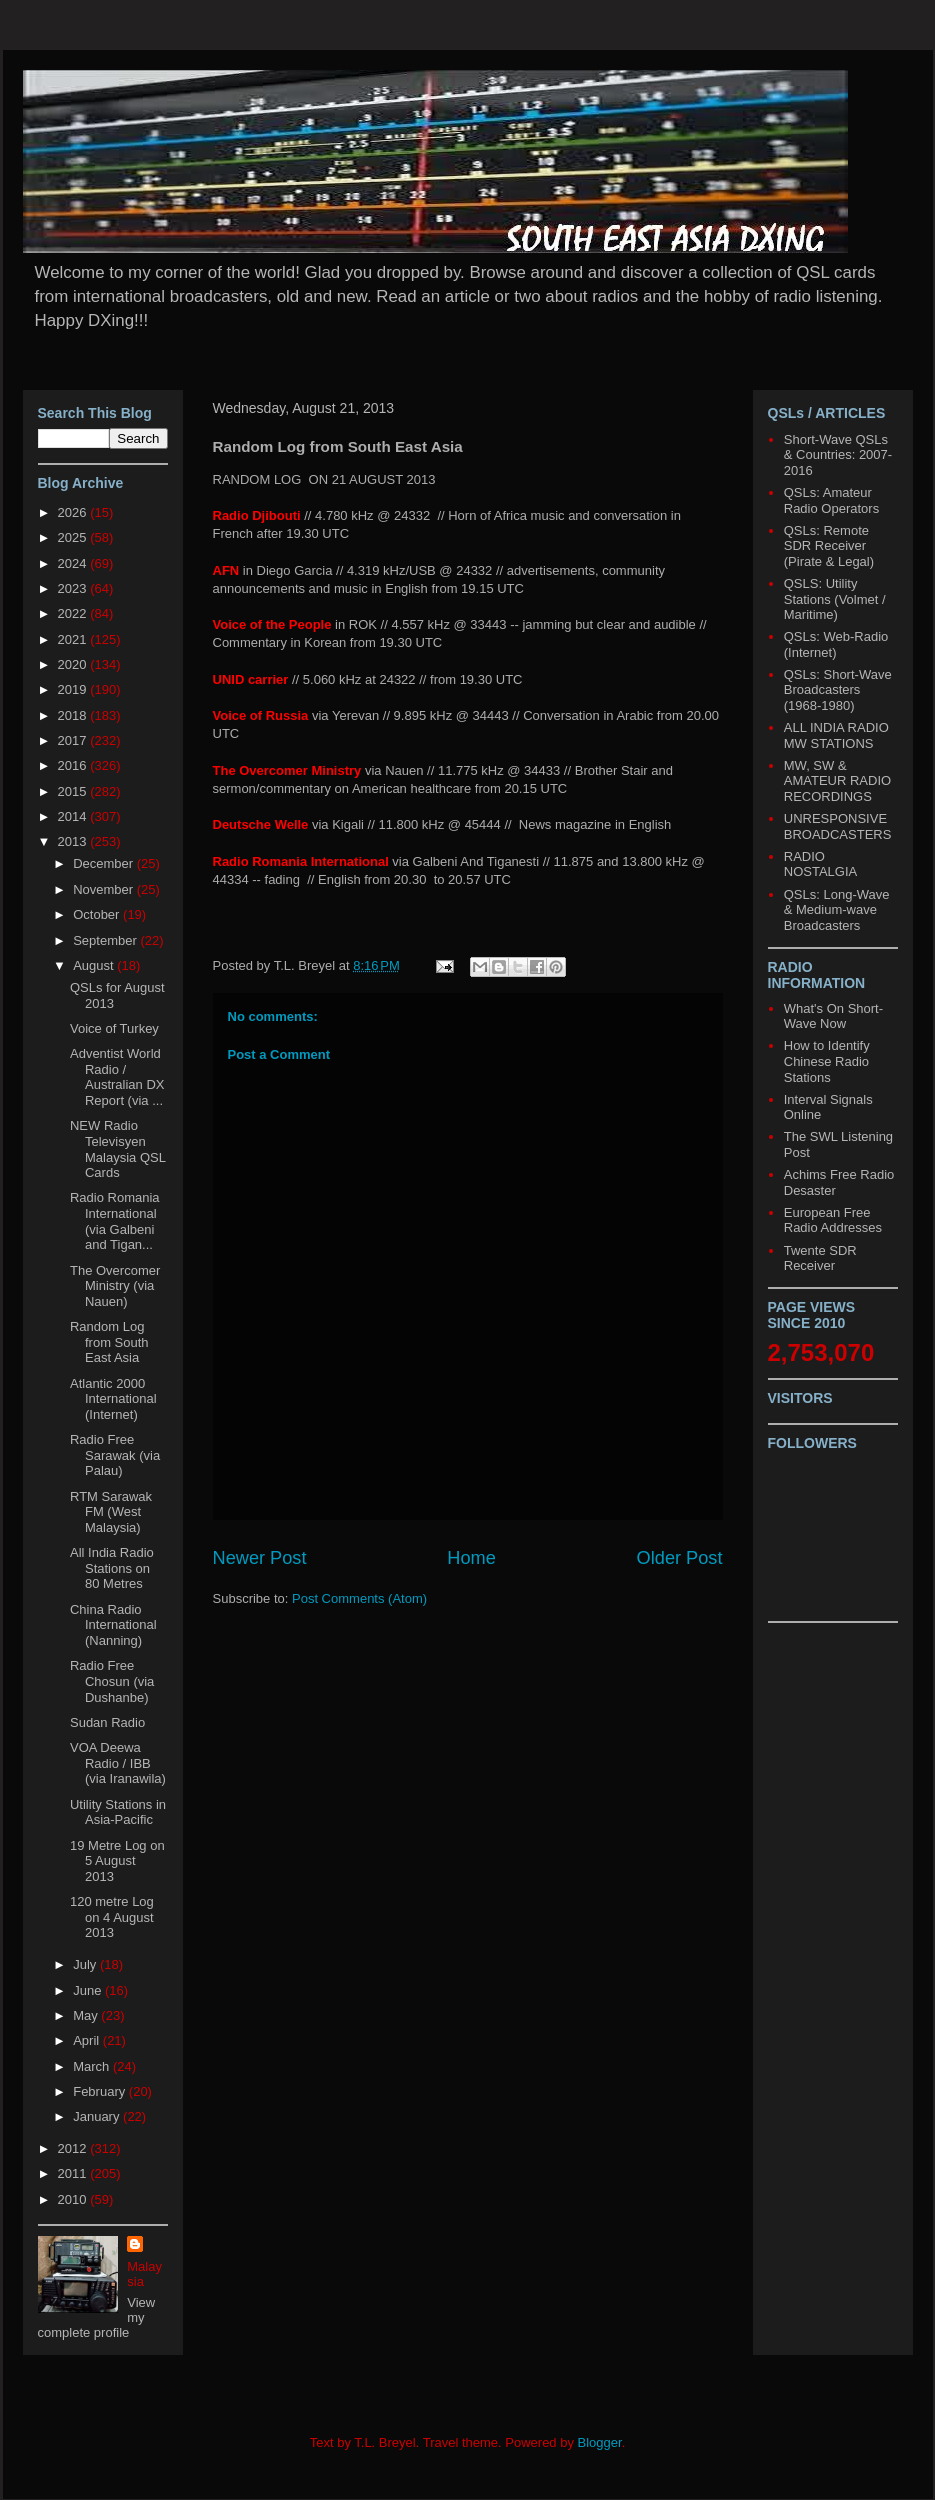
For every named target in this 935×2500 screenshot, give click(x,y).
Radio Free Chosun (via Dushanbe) (112, 1681)
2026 (74, 512)
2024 (74, 563)
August (95, 965)
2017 (74, 740)
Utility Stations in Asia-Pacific (118, 1812)
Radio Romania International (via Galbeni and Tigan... (115, 1221)
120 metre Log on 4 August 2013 (112, 1917)
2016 (74, 765)
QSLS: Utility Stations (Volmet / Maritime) (835, 599)
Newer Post (260, 1558)
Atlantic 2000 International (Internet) (113, 1399)
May (87, 2015)
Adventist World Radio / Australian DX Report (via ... (117, 1077)
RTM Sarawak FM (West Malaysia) (111, 1512)
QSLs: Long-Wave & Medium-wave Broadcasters (837, 910)
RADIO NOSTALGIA (820, 864)
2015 (74, 791)
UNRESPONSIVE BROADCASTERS (838, 826)
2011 (74, 2173)
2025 (74, 537)
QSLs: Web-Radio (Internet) (836, 644)
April (88, 2040)
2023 (74, 588)
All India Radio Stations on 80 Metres (112, 1568)
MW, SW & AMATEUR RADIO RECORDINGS (837, 781)
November (105, 889)
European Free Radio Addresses (833, 1220)
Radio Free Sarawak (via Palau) (115, 1455)
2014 (74, 816)
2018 (74, 715)
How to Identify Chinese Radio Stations (827, 1061)
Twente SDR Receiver (820, 1258)
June (89, 1990)
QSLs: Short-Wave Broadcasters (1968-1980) (838, 690)
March (93, 2066)
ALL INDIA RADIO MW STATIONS (836, 735)
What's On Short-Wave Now (833, 1016)
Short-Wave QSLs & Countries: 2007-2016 (838, 455)
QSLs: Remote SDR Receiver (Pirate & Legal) (829, 546)
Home (471, 1558)
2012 (74, 2148)
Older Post (680, 1558)
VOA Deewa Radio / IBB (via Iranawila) (118, 1763)
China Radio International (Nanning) (113, 1625)
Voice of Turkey (114, 1028)
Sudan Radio (107, 1722)
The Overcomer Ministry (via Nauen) (115, 1286)
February (101, 2091)
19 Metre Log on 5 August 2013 (117, 1861)
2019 (74, 689)
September (106, 940)
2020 (74, 664)
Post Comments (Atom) (359, 1598)
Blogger (600, 2442)
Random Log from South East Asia (109, 1342)
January (98, 2116)
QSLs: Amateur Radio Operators (831, 500)
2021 (74, 639)
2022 (74, 613)
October (98, 914)
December (105, 863)
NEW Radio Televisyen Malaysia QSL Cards (117, 1149)
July (86, 1964)
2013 (74, 841)
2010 (74, 2199)
